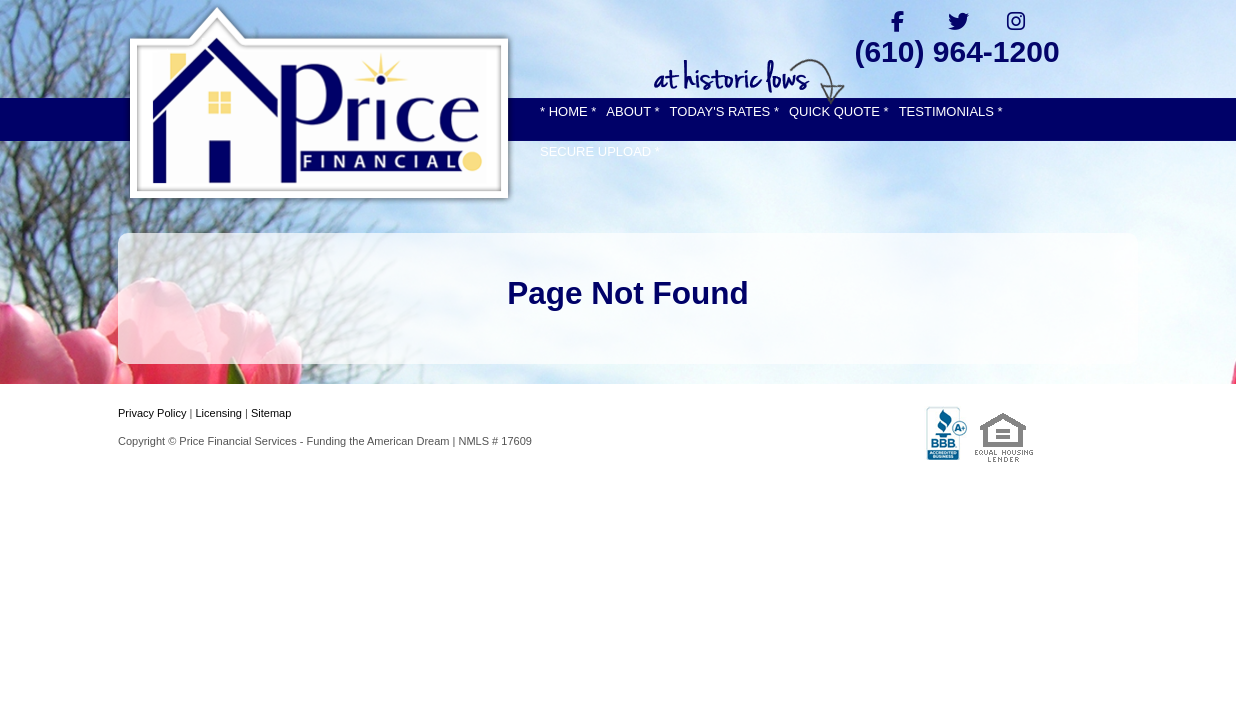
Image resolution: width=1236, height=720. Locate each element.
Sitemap (271, 413)
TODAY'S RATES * (724, 111)
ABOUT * (632, 111)
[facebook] (897, 21)
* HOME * (568, 111)
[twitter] (957, 21)
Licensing (218, 413)
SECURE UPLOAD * (600, 151)
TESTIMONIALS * (951, 111)
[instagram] (1016, 21)
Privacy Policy (152, 413)
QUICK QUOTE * (839, 111)
